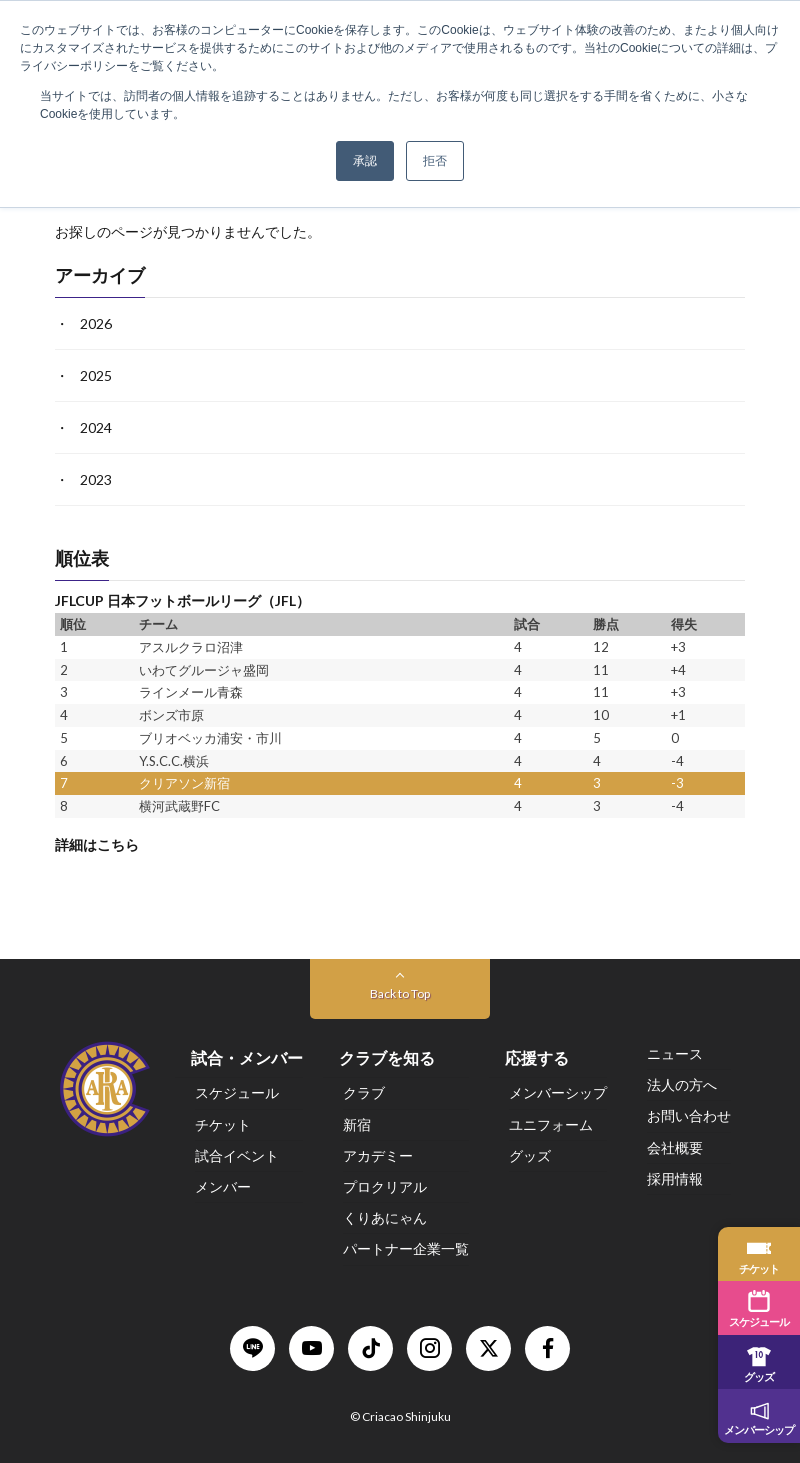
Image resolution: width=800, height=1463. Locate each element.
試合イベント (237, 1155)
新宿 (357, 1124)
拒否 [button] (435, 161)
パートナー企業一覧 (406, 1248)
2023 (96, 479)
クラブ (364, 1092)
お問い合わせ (689, 1115)
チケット (223, 1124)
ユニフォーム (551, 1124)
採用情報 (675, 1178)
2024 (96, 427)
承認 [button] (365, 161)
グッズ (530, 1155)
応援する (537, 1057)
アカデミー (378, 1155)
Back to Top (400, 993)
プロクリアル (385, 1186)
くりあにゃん (385, 1217)
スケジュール (237, 1092)
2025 (96, 375)
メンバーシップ (558, 1092)
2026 (96, 323)
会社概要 (675, 1147)
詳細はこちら (97, 844)
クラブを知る (387, 1057)
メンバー (223, 1186)
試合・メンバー (247, 1057)
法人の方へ (682, 1084)
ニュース (675, 1053)
